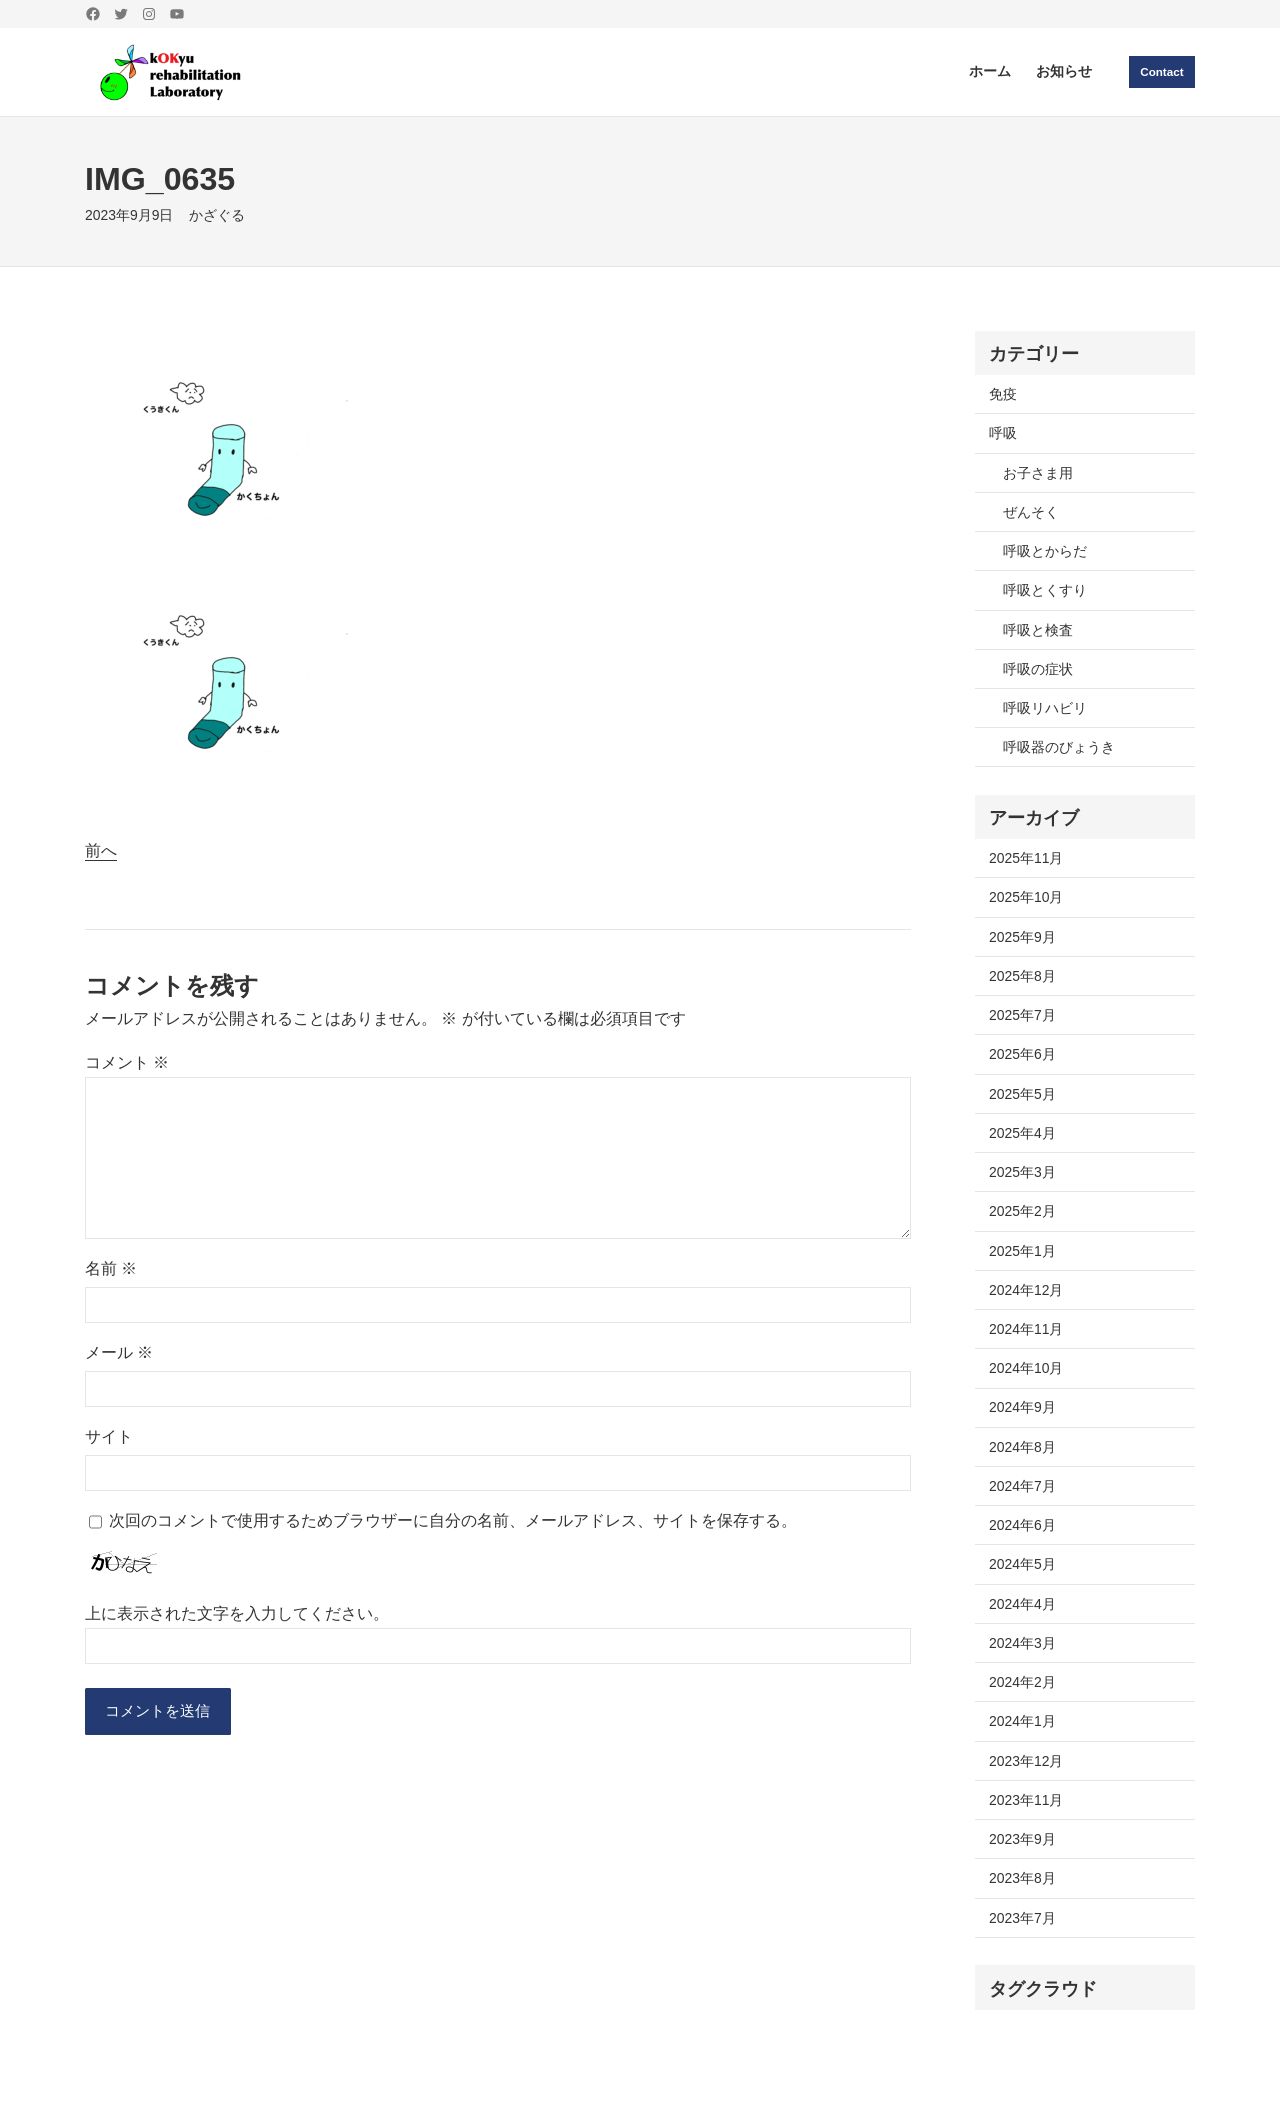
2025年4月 (1022, 1133)
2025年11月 (1026, 858)
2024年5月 (1022, 1564)
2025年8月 (1022, 976)
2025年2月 (1022, 1211)
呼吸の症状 (1038, 669)
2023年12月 (1026, 1761)
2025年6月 (1022, 1054)
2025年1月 (1022, 1251)
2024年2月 (1022, 1682)
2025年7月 (1022, 1015)
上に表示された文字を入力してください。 (237, 1613)
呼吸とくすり (1045, 590)
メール (119, 1352)
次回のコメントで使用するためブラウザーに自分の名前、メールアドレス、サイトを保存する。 (453, 1520)
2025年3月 (1022, 1172)
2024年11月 (1026, 1329)
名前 (111, 1268)
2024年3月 (1022, 1643)
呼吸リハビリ (1045, 708)
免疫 (1003, 394)
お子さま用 (1038, 473)
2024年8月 (1022, 1447)
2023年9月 (1022, 1839)
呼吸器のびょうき (1059, 747)
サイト (109, 1436)
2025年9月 (1022, 937)
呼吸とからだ (1045, 551)
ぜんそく (1031, 512)
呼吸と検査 (1038, 630)
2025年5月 (1022, 1094)
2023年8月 (1022, 1878)
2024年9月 (1022, 1407)
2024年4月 (1022, 1604)
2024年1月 (1022, 1721)
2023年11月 (1026, 1800)
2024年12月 (1026, 1290)
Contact (1160, 71)
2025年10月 (1026, 897)
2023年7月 (1022, 1918)
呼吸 (1003, 433)
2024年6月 (1022, 1525)
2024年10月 (1026, 1368)
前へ (101, 850)
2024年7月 (1022, 1486)
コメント (127, 1062)
